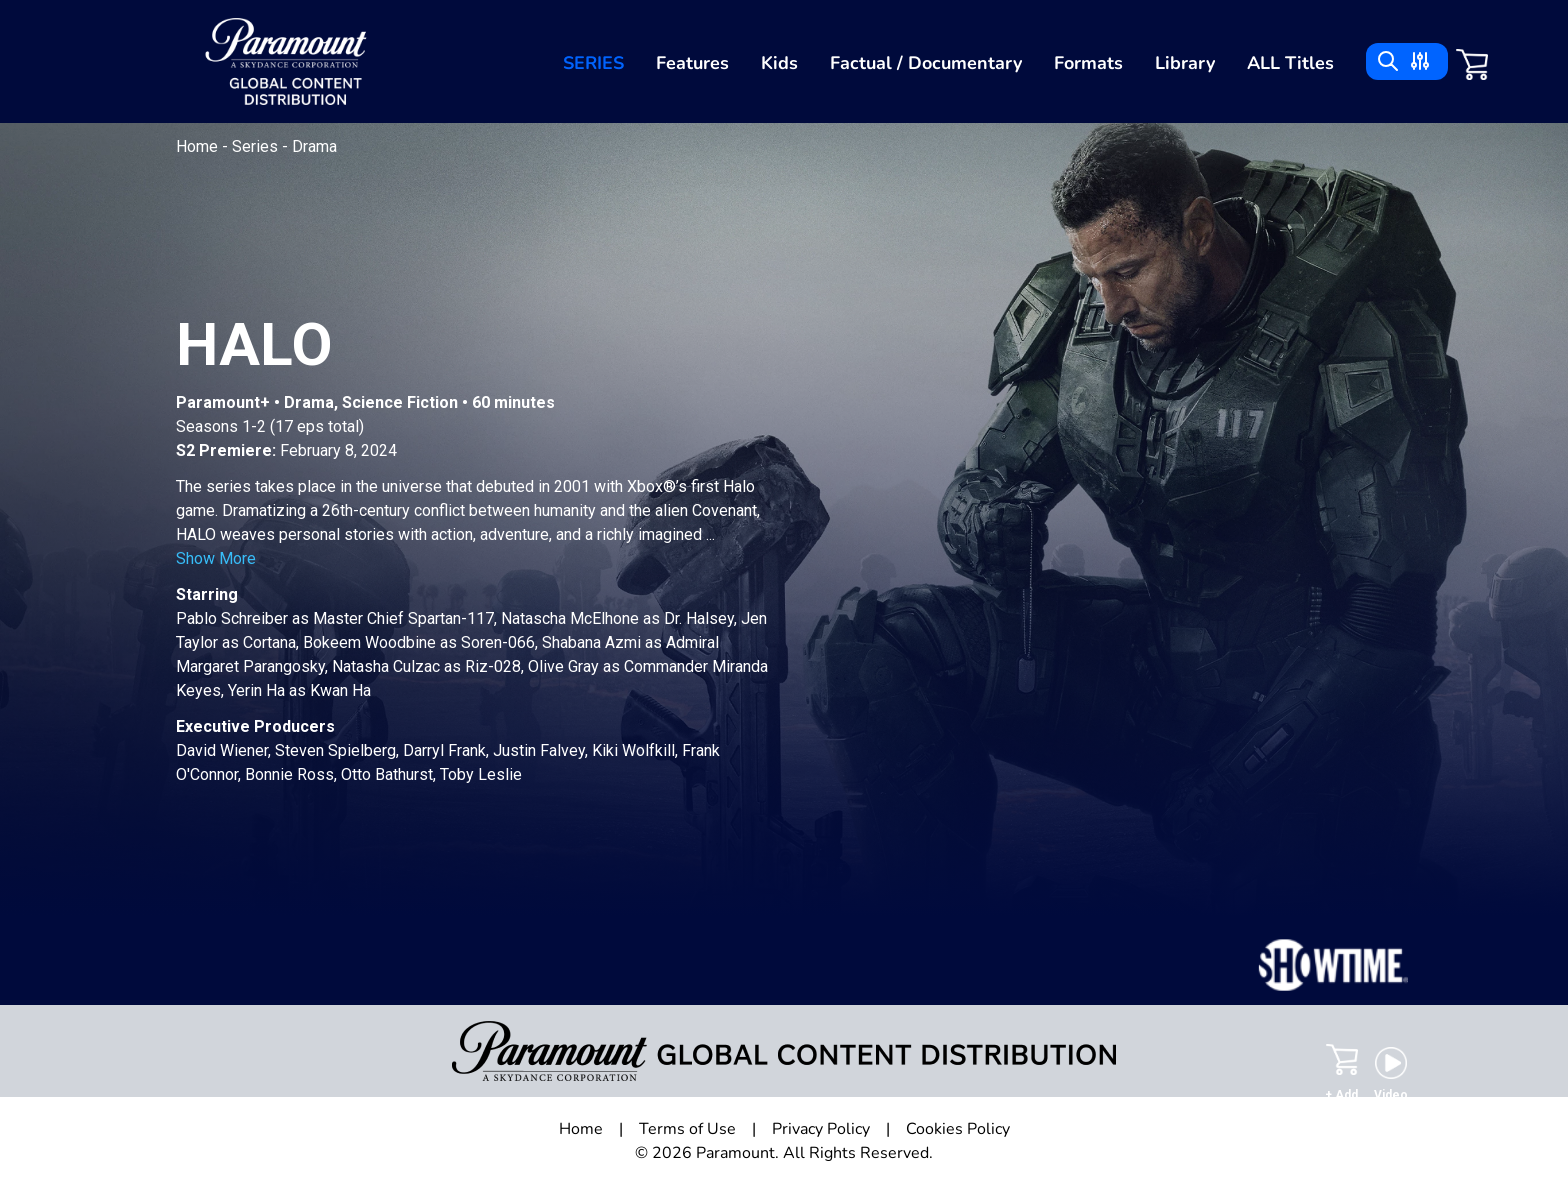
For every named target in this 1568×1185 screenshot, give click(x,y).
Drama (314, 146)
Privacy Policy (821, 1129)
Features (692, 63)
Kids (779, 63)
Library (1185, 63)
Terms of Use (687, 1129)
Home (199, 146)
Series (593, 63)
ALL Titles (1290, 63)
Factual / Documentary (926, 63)
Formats (1088, 63)
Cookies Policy (958, 1129)
